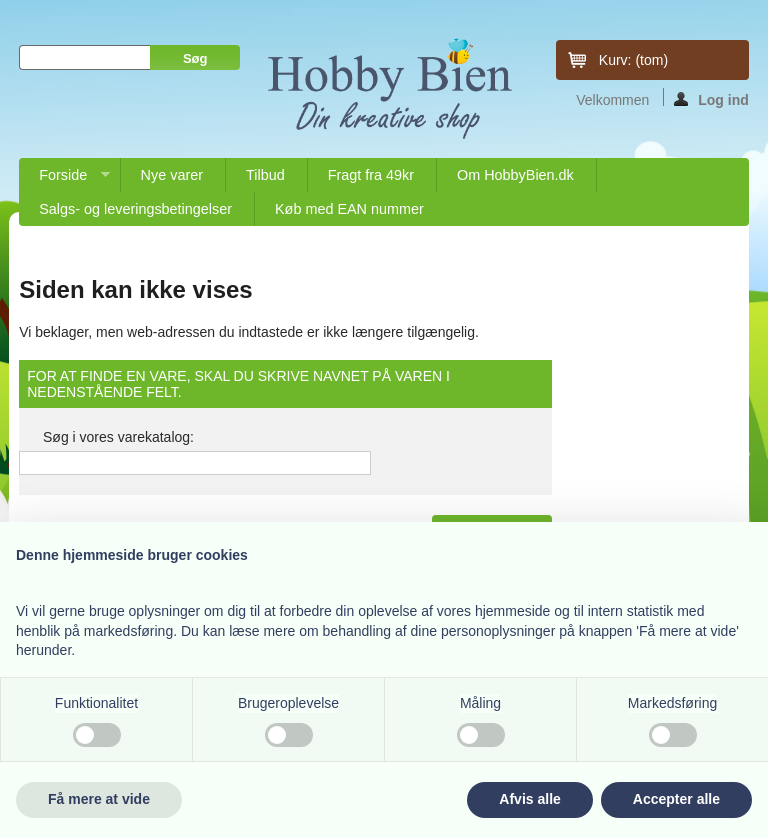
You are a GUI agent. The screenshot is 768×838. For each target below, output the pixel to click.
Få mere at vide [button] (99, 799)
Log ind (711, 99)
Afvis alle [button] (529, 799)
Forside (64, 179)
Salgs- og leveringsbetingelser (135, 209)
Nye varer (172, 175)
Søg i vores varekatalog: (118, 437)
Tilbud (265, 175)
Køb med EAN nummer (349, 209)
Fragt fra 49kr (371, 175)
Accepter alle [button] (676, 799)
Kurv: (633, 60)
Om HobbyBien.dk (515, 175)
